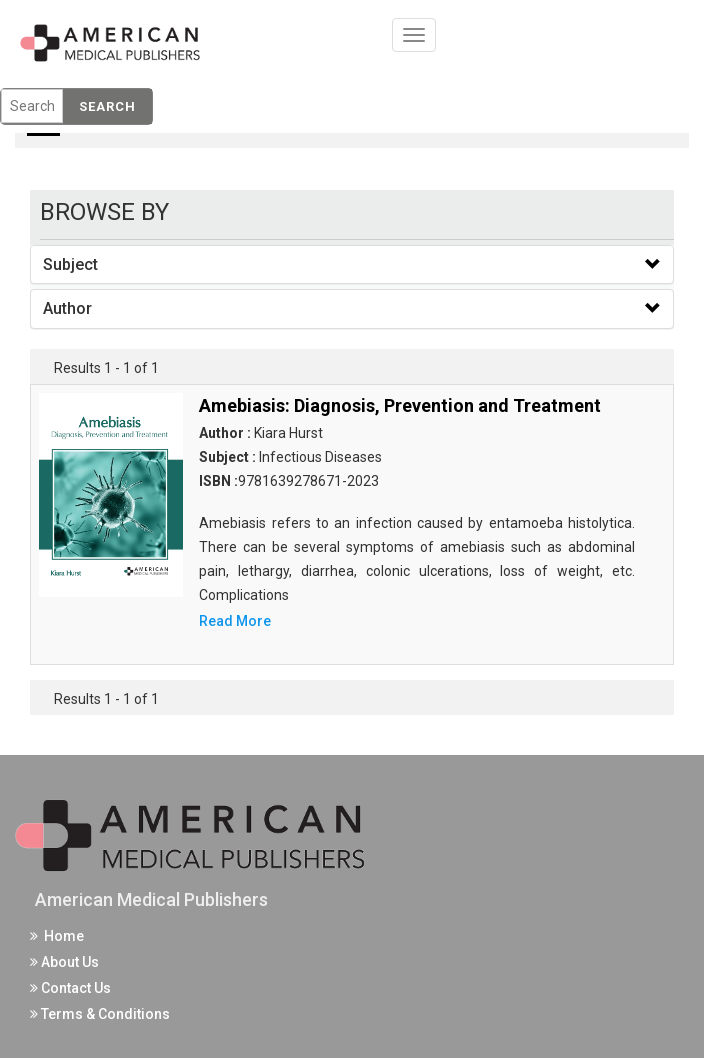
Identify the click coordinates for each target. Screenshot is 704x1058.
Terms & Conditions (100, 1014)
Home (57, 936)
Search (107, 106)
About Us (64, 962)
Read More (235, 621)
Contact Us (70, 988)
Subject (70, 264)
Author (67, 308)
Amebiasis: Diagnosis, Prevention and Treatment (400, 405)
